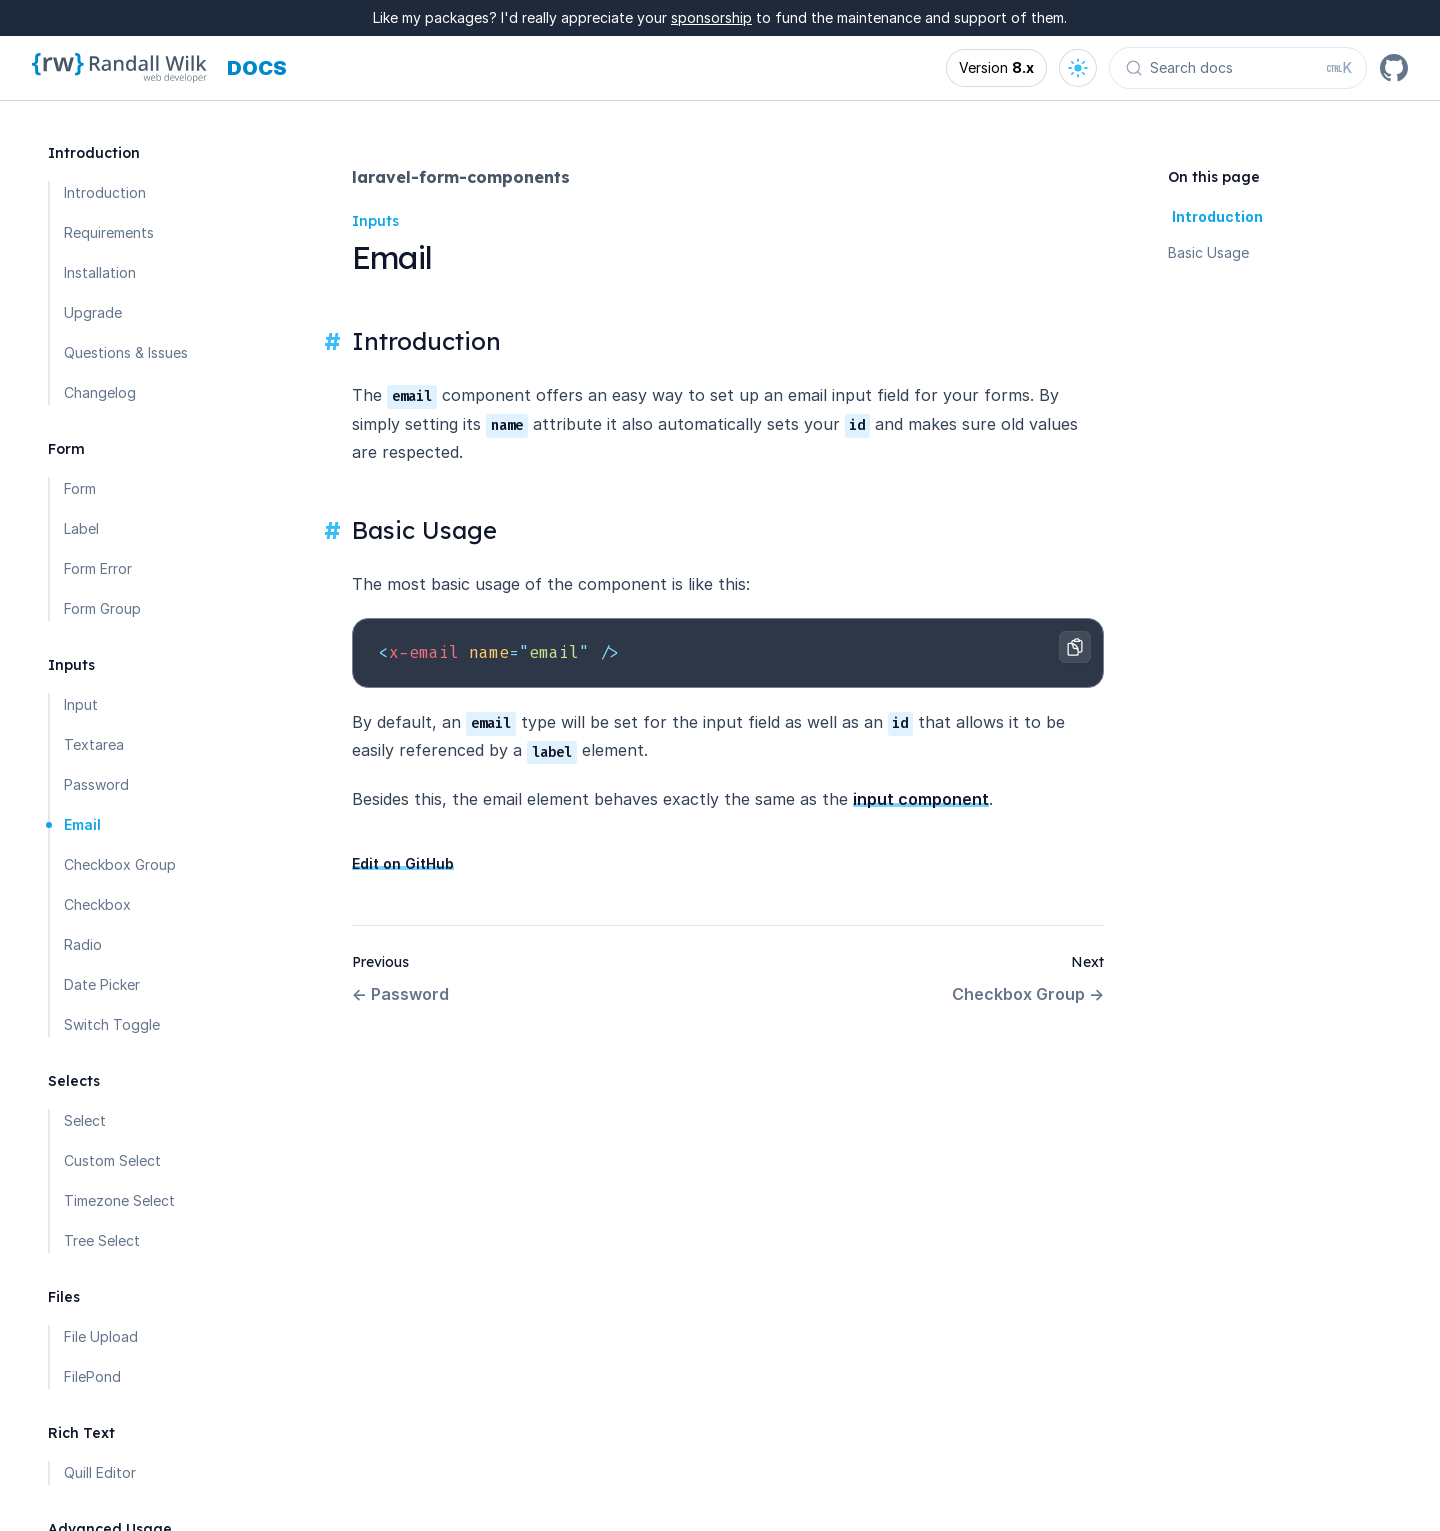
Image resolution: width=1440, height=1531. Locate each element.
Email (82, 824)
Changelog (100, 392)
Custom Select (112, 1160)
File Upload (101, 1336)
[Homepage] (119, 68)
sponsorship (711, 17)
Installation (100, 272)
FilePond (92, 1376)
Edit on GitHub (403, 863)
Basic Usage (1208, 252)
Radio (83, 944)
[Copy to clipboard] (1075, 647)
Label (81, 528)
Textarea (94, 744)
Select (85, 1120)
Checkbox (97, 904)
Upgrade (93, 312)
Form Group (102, 608)
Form (80, 488)
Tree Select (102, 1240)
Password (96, 784)
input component (921, 799)
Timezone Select (119, 1200)
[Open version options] (996, 68)
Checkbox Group (120, 864)
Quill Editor (100, 1472)
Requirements (109, 232)
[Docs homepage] (257, 68)
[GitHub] (1394, 68)
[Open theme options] (1078, 68)
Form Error (98, 568)
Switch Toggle (112, 1024)
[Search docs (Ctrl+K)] (1238, 68)
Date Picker (102, 984)
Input (81, 704)
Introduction (105, 192)
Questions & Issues (126, 352)
